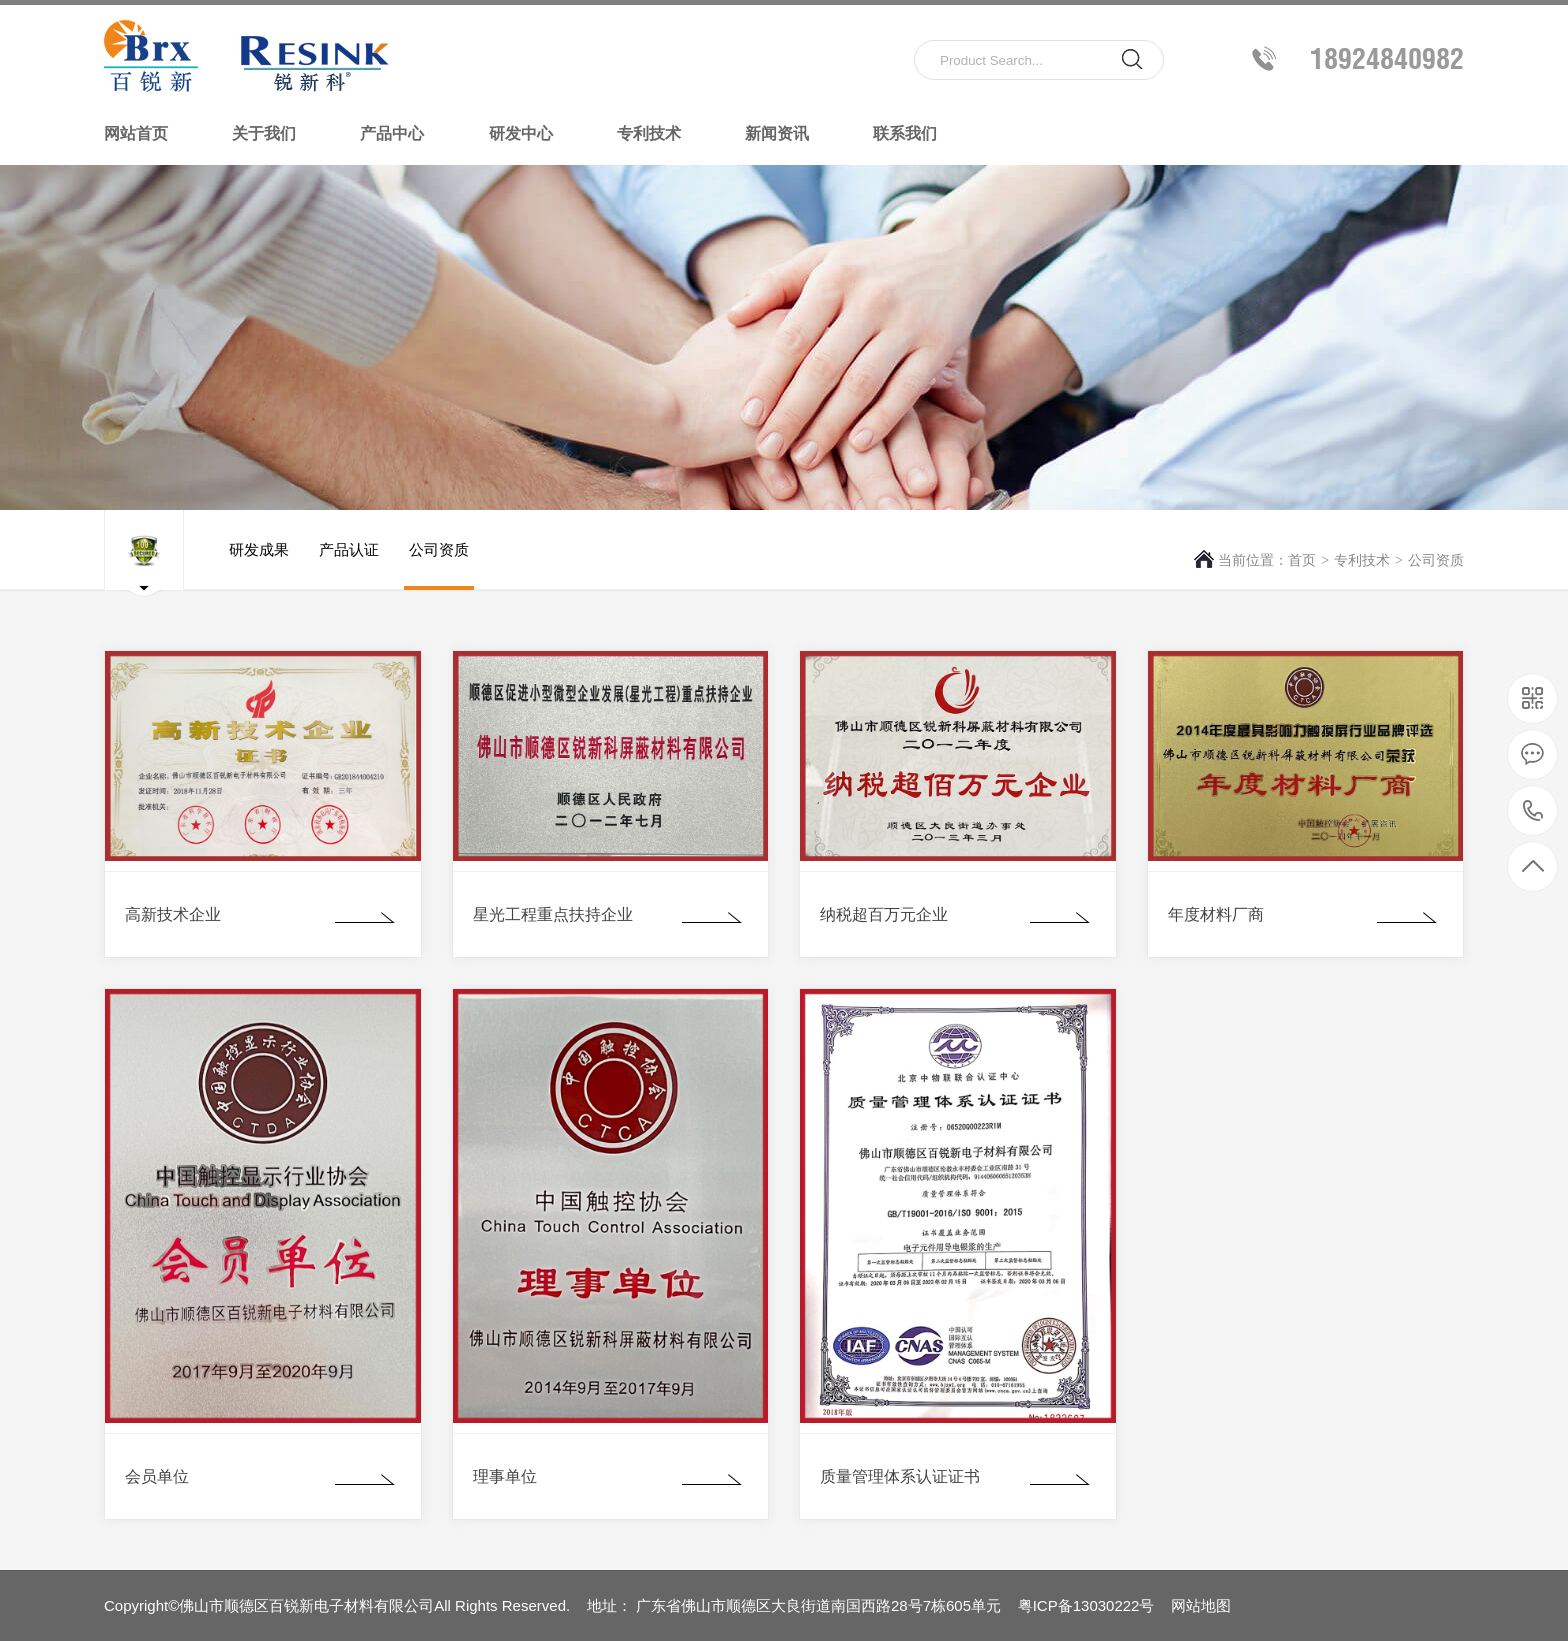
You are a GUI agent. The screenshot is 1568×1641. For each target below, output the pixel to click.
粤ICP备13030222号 (1086, 1605)
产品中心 (392, 133)
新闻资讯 (777, 133)
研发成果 (259, 565)
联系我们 (905, 133)
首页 (1302, 560)
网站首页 (136, 133)
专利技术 (649, 133)
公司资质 (1436, 560)
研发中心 (521, 133)
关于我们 (264, 133)
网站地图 (1201, 1605)
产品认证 (349, 565)
